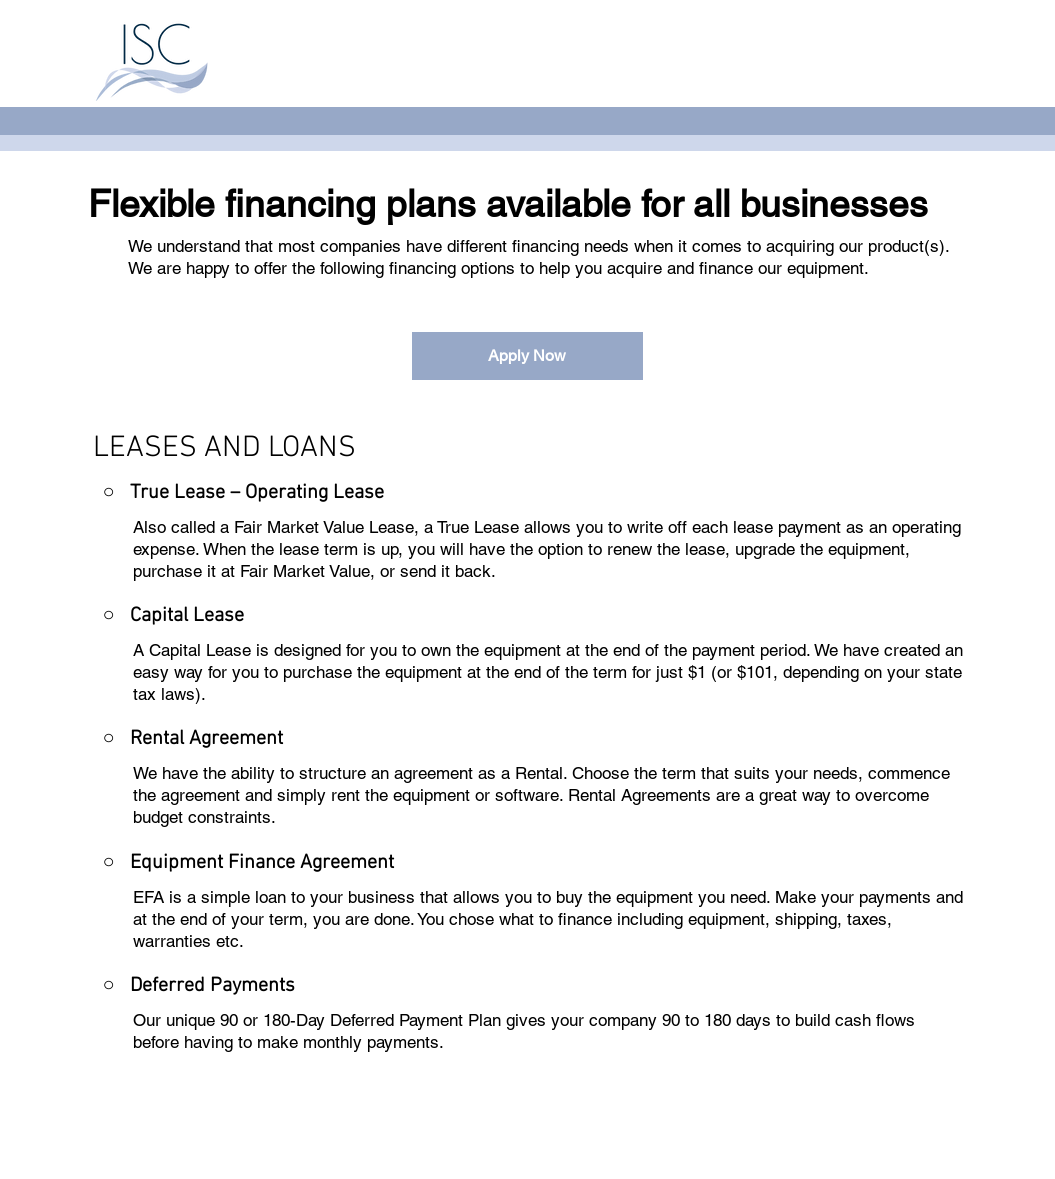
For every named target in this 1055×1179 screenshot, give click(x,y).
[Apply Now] (527, 356)
